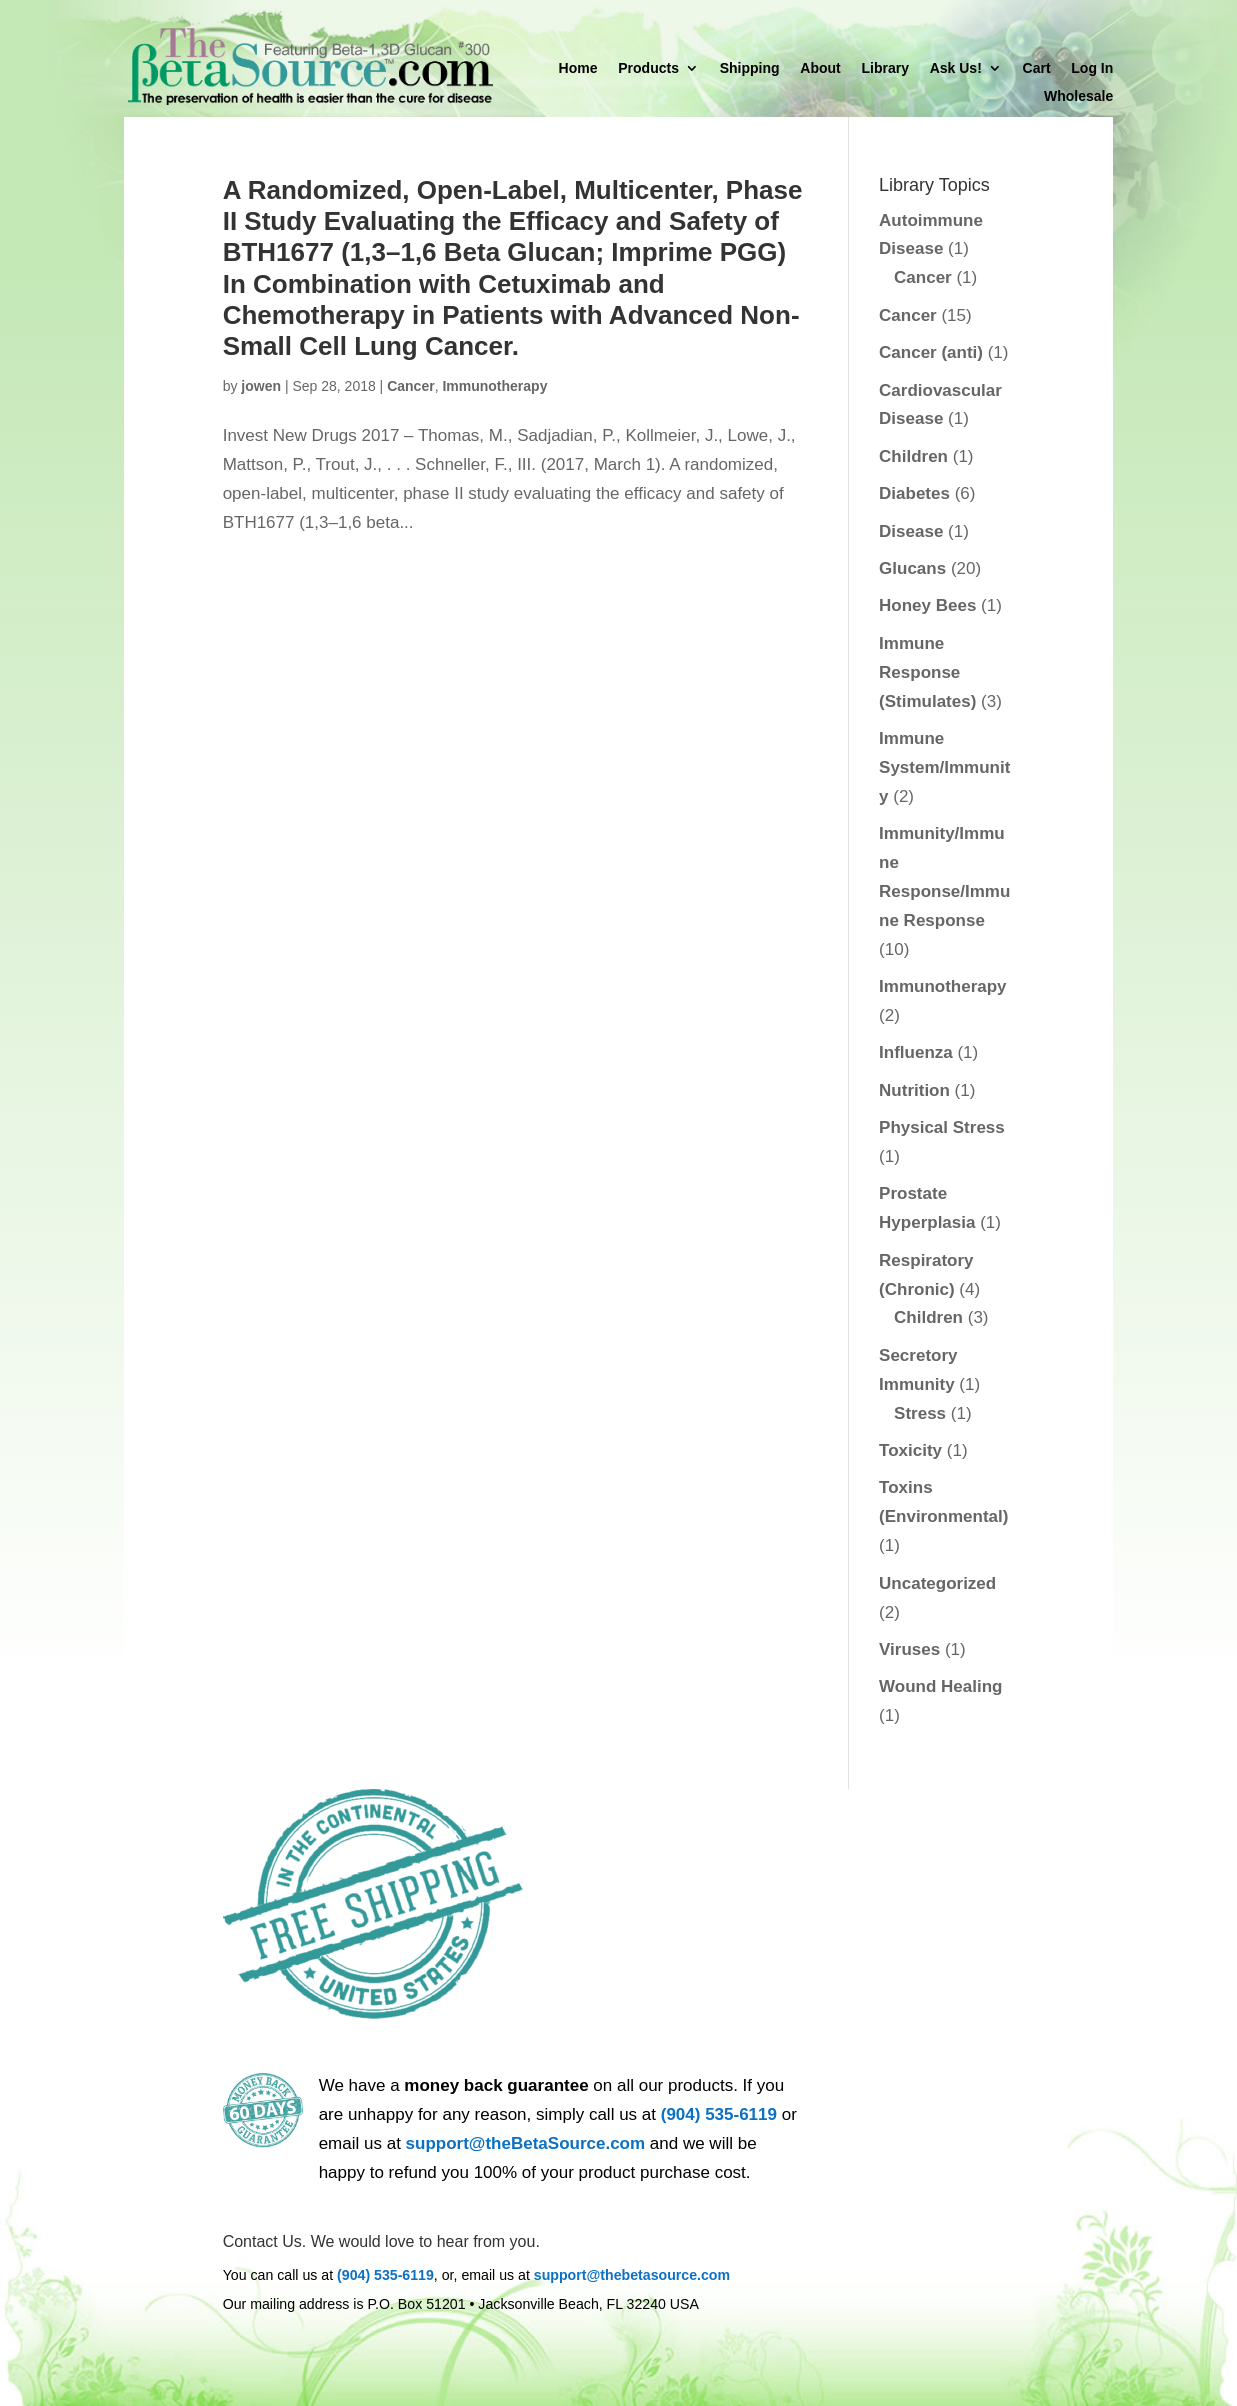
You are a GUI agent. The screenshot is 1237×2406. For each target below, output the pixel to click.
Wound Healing (940, 1686)
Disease (911, 531)
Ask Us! (956, 68)
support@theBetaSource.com (526, 2143)
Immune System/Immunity (944, 767)
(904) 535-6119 (719, 2114)
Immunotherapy (494, 386)
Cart (1037, 68)
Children (913, 456)
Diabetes (914, 493)
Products (648, 68)
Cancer (410, 386)
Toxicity (910, 1450)
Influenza (916, 1052)
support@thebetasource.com (632, 2275)
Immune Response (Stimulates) (927, 672)
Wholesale (1078, 96)
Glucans (912, 568)
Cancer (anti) (931, 352)
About (820, 68)
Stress (920, 1413)
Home (578, 68)
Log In (1092, 68)
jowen (261, 386)
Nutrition (914, 1090)
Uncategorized (937, 1583)
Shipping (750, 68)
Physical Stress (942, 1127)
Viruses (909, 1649)
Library (884, 68)
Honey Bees (927, 605)
